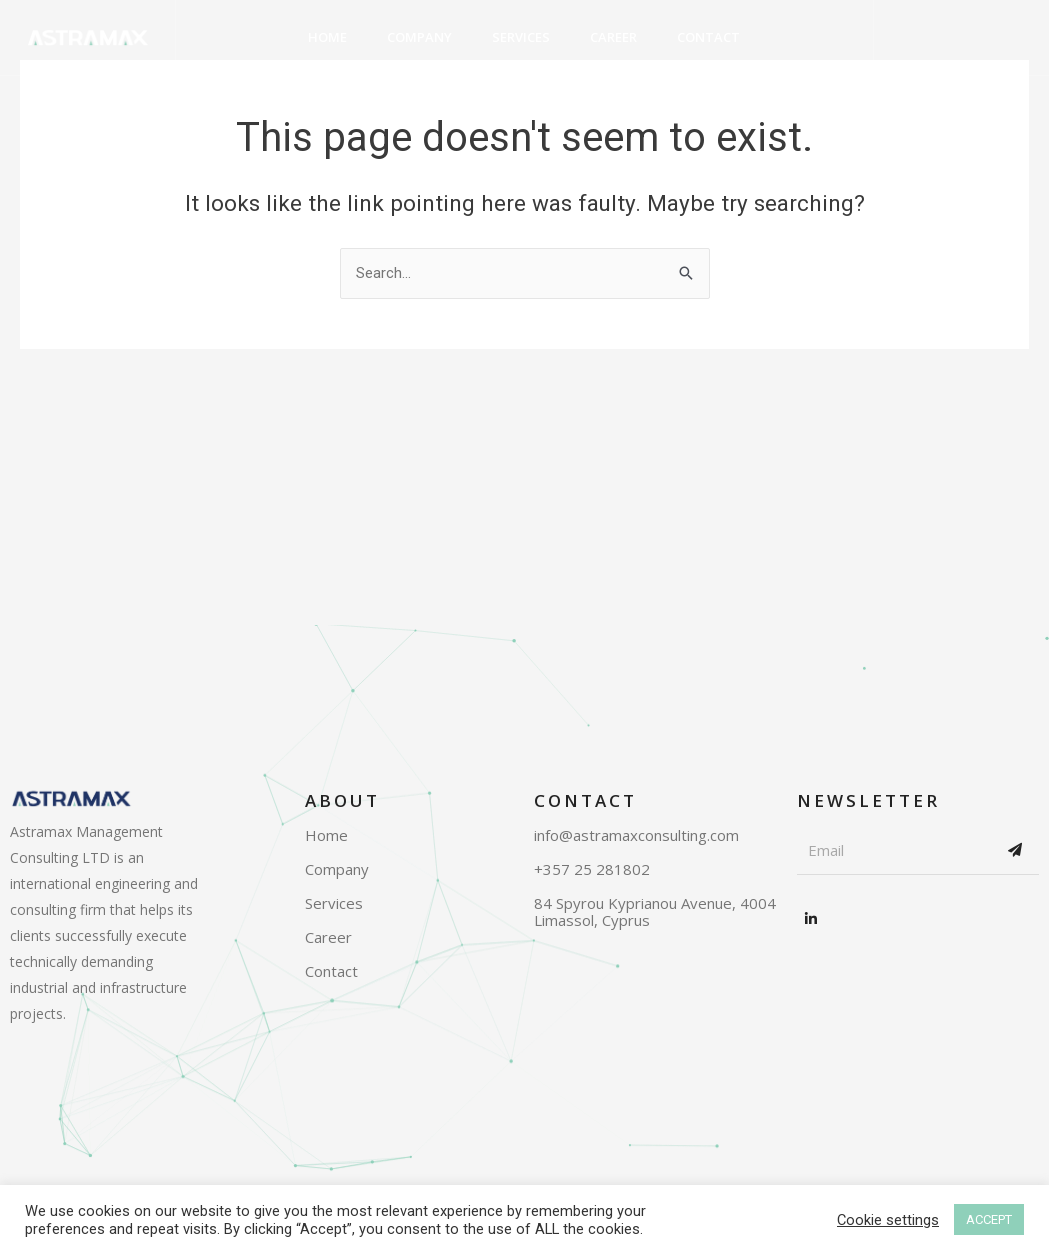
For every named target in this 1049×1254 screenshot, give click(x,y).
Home (327, 37)
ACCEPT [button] (989, 1219)
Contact (708, 37)
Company (419, 37)
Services (521, 37)
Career (613, 37)
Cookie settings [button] (888, 1220)
